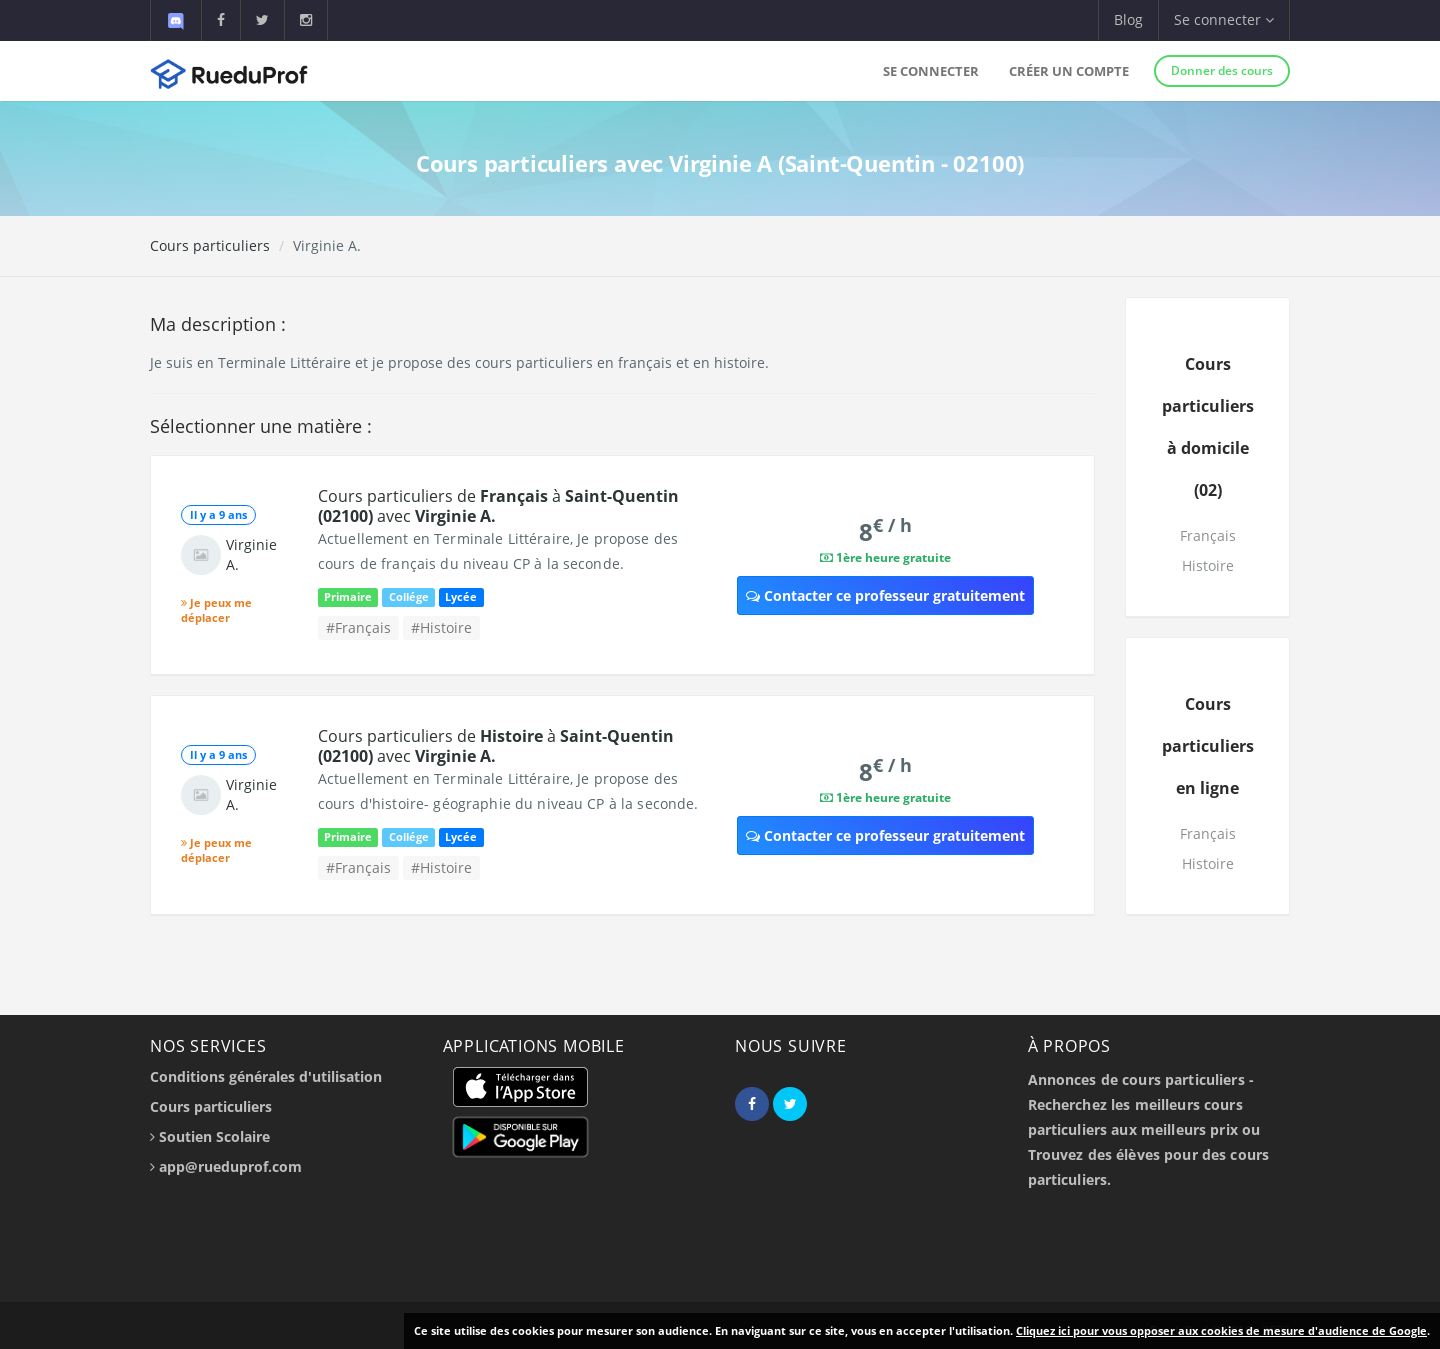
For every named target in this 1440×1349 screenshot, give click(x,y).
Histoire (1208, 565)
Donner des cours (1222, 70)
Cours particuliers (210, 245)
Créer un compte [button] (1069, 71)
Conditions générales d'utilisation (266, 1076)
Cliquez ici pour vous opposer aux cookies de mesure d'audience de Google (1221, 1330)
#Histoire (441, 627)
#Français (358, 627)
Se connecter (931, 71)
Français (1208, 535)
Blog (1128, 19)
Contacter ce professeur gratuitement (885, 595)
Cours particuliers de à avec (498, 506)
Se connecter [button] (1224, 19)
